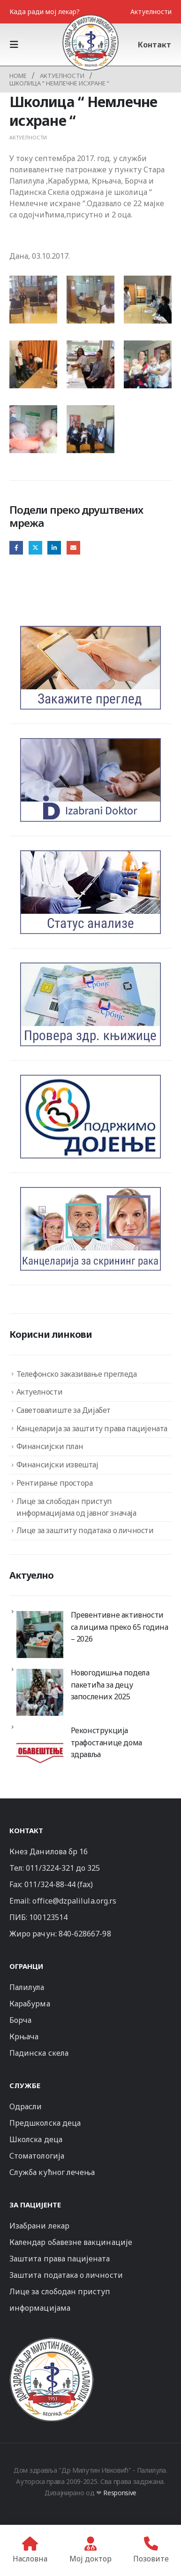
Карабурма (29, 2003)
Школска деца (35, 2139)
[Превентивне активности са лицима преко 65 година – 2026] (39, 1634)
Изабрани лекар (39, 2226)
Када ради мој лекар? (44, 11)
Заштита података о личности (66, 2275)
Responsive (119, 2492)
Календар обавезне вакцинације (70, 2242)
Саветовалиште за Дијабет (63, 1410)
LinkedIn (54, 548)
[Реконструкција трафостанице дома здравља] (39, 1750)
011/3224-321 (50, 1868)
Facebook (16, 548)
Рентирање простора (54, 1483)
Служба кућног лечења (52, 2172)
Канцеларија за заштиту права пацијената (91, 1428)
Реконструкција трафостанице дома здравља (106, 1742)
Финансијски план (49, 1446)
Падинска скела (38, 2053)
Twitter (35, 548)
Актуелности (151, 11)
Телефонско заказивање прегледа (76, 1374)
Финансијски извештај (57, 1464)
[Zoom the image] (51, 2341)
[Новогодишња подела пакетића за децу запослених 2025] (39, 1692)
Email (73, 548)
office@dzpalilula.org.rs (74, 1901)
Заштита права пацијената (59, 2258)
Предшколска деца (45, 2123)
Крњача (23, 2036)
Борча (20, 2020)
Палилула (27, 1987)
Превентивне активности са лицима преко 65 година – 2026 (119, 1627)
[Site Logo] (90, 42)
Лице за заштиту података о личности (85, 1530)
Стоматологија (36, 2156)
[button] (16, 45)
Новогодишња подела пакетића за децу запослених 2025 (110, 1684)
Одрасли (25, 2106)
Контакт (154, 44)
